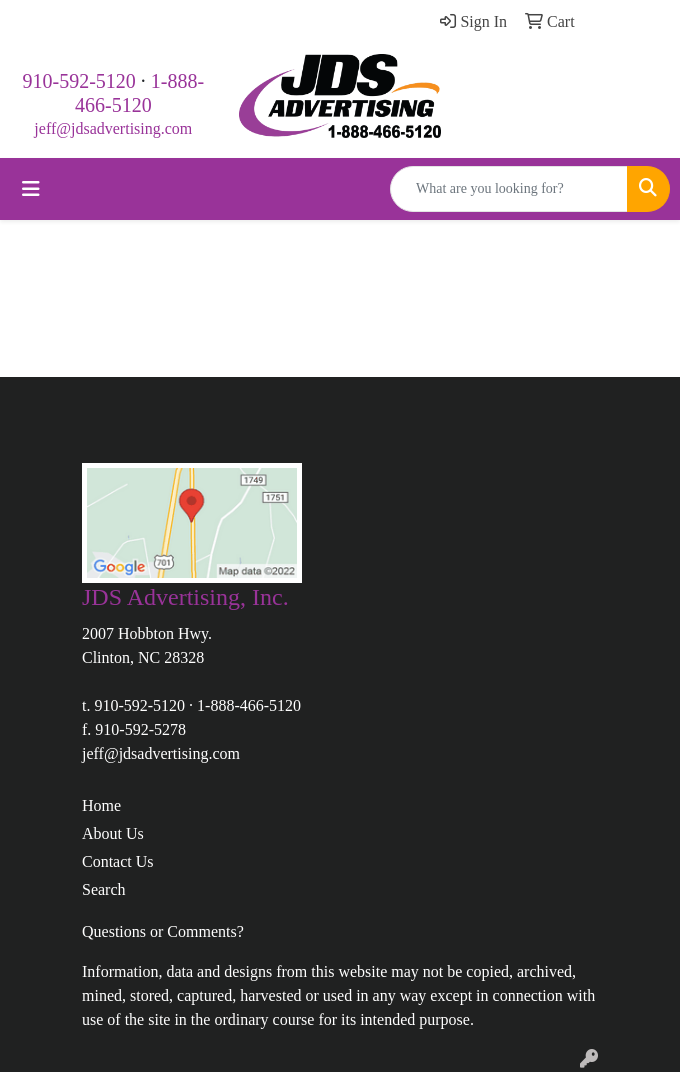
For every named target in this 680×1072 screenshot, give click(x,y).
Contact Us (118, 861)
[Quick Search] (509, 189)
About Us (113, 833)
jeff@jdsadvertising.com (113, 128)
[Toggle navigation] (31, 189)
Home (101, 805)
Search (104, 889)
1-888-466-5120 (249, 705)
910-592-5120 (79, 81)
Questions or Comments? (163, 931)
